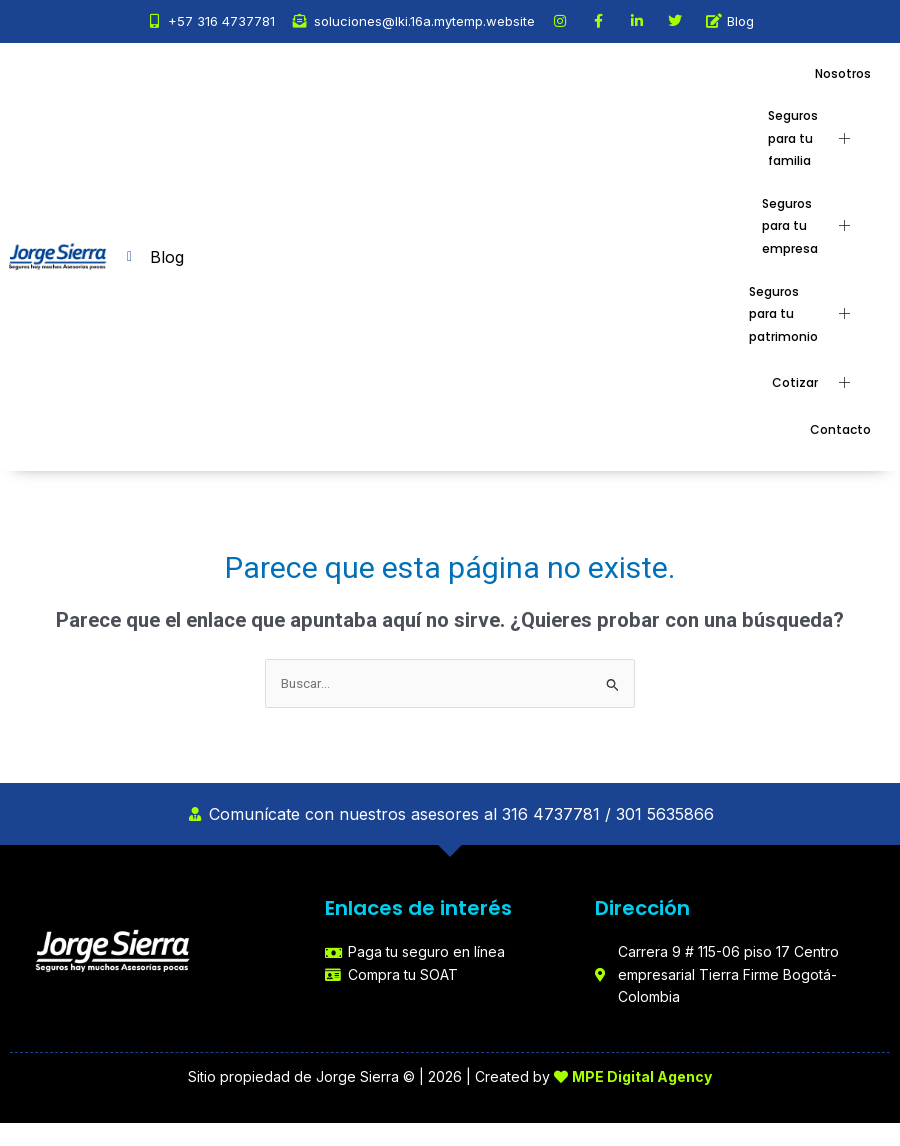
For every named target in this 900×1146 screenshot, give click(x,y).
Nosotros (843, 73)
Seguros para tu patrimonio (807, 314)
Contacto (840, 429)
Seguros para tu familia (816, 138)
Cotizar (818, 383)
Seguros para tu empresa (813, 226)
